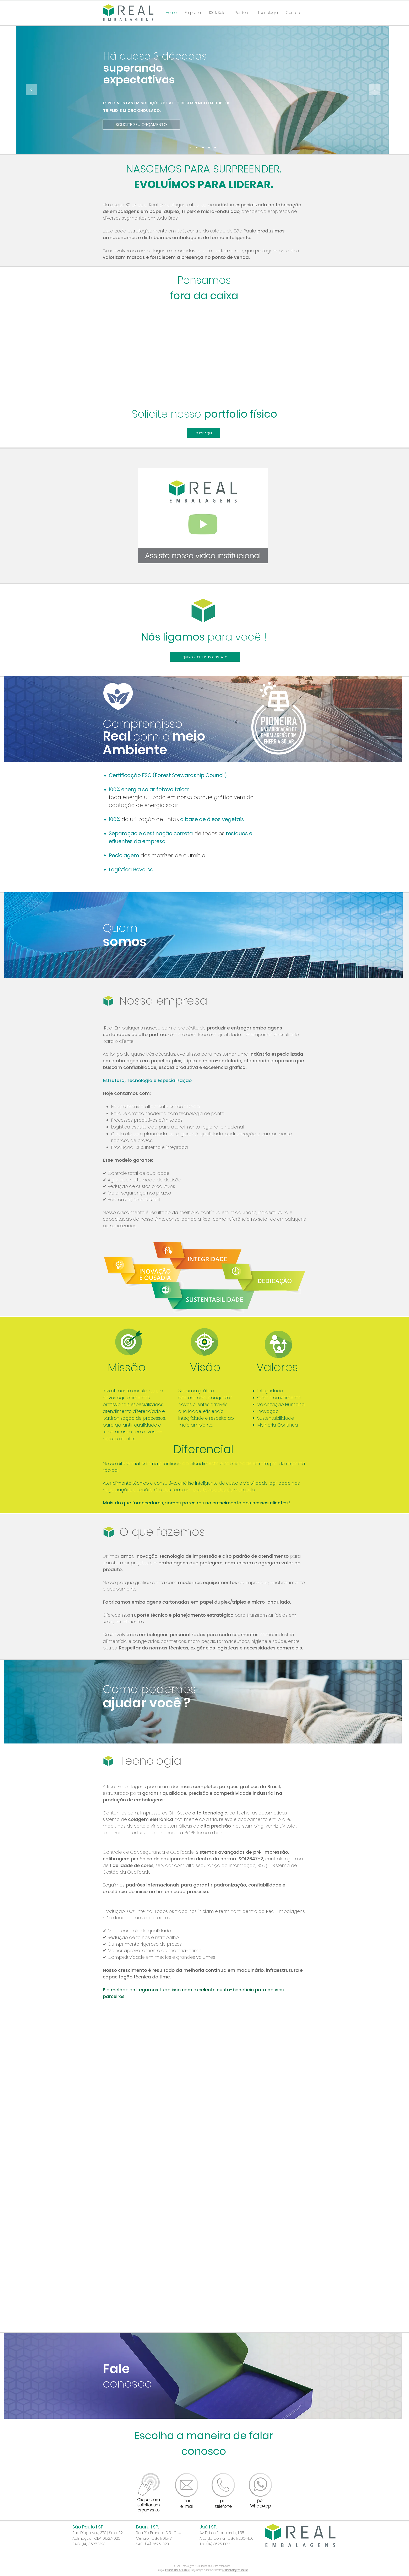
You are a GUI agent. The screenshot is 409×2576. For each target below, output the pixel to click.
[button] (141, 125)
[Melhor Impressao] (196, 147)
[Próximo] (374, 90)
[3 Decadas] (190, 147)
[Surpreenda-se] (209, 147)
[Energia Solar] (203, 147)
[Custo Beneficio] (215, 147)
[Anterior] (31, 90)
